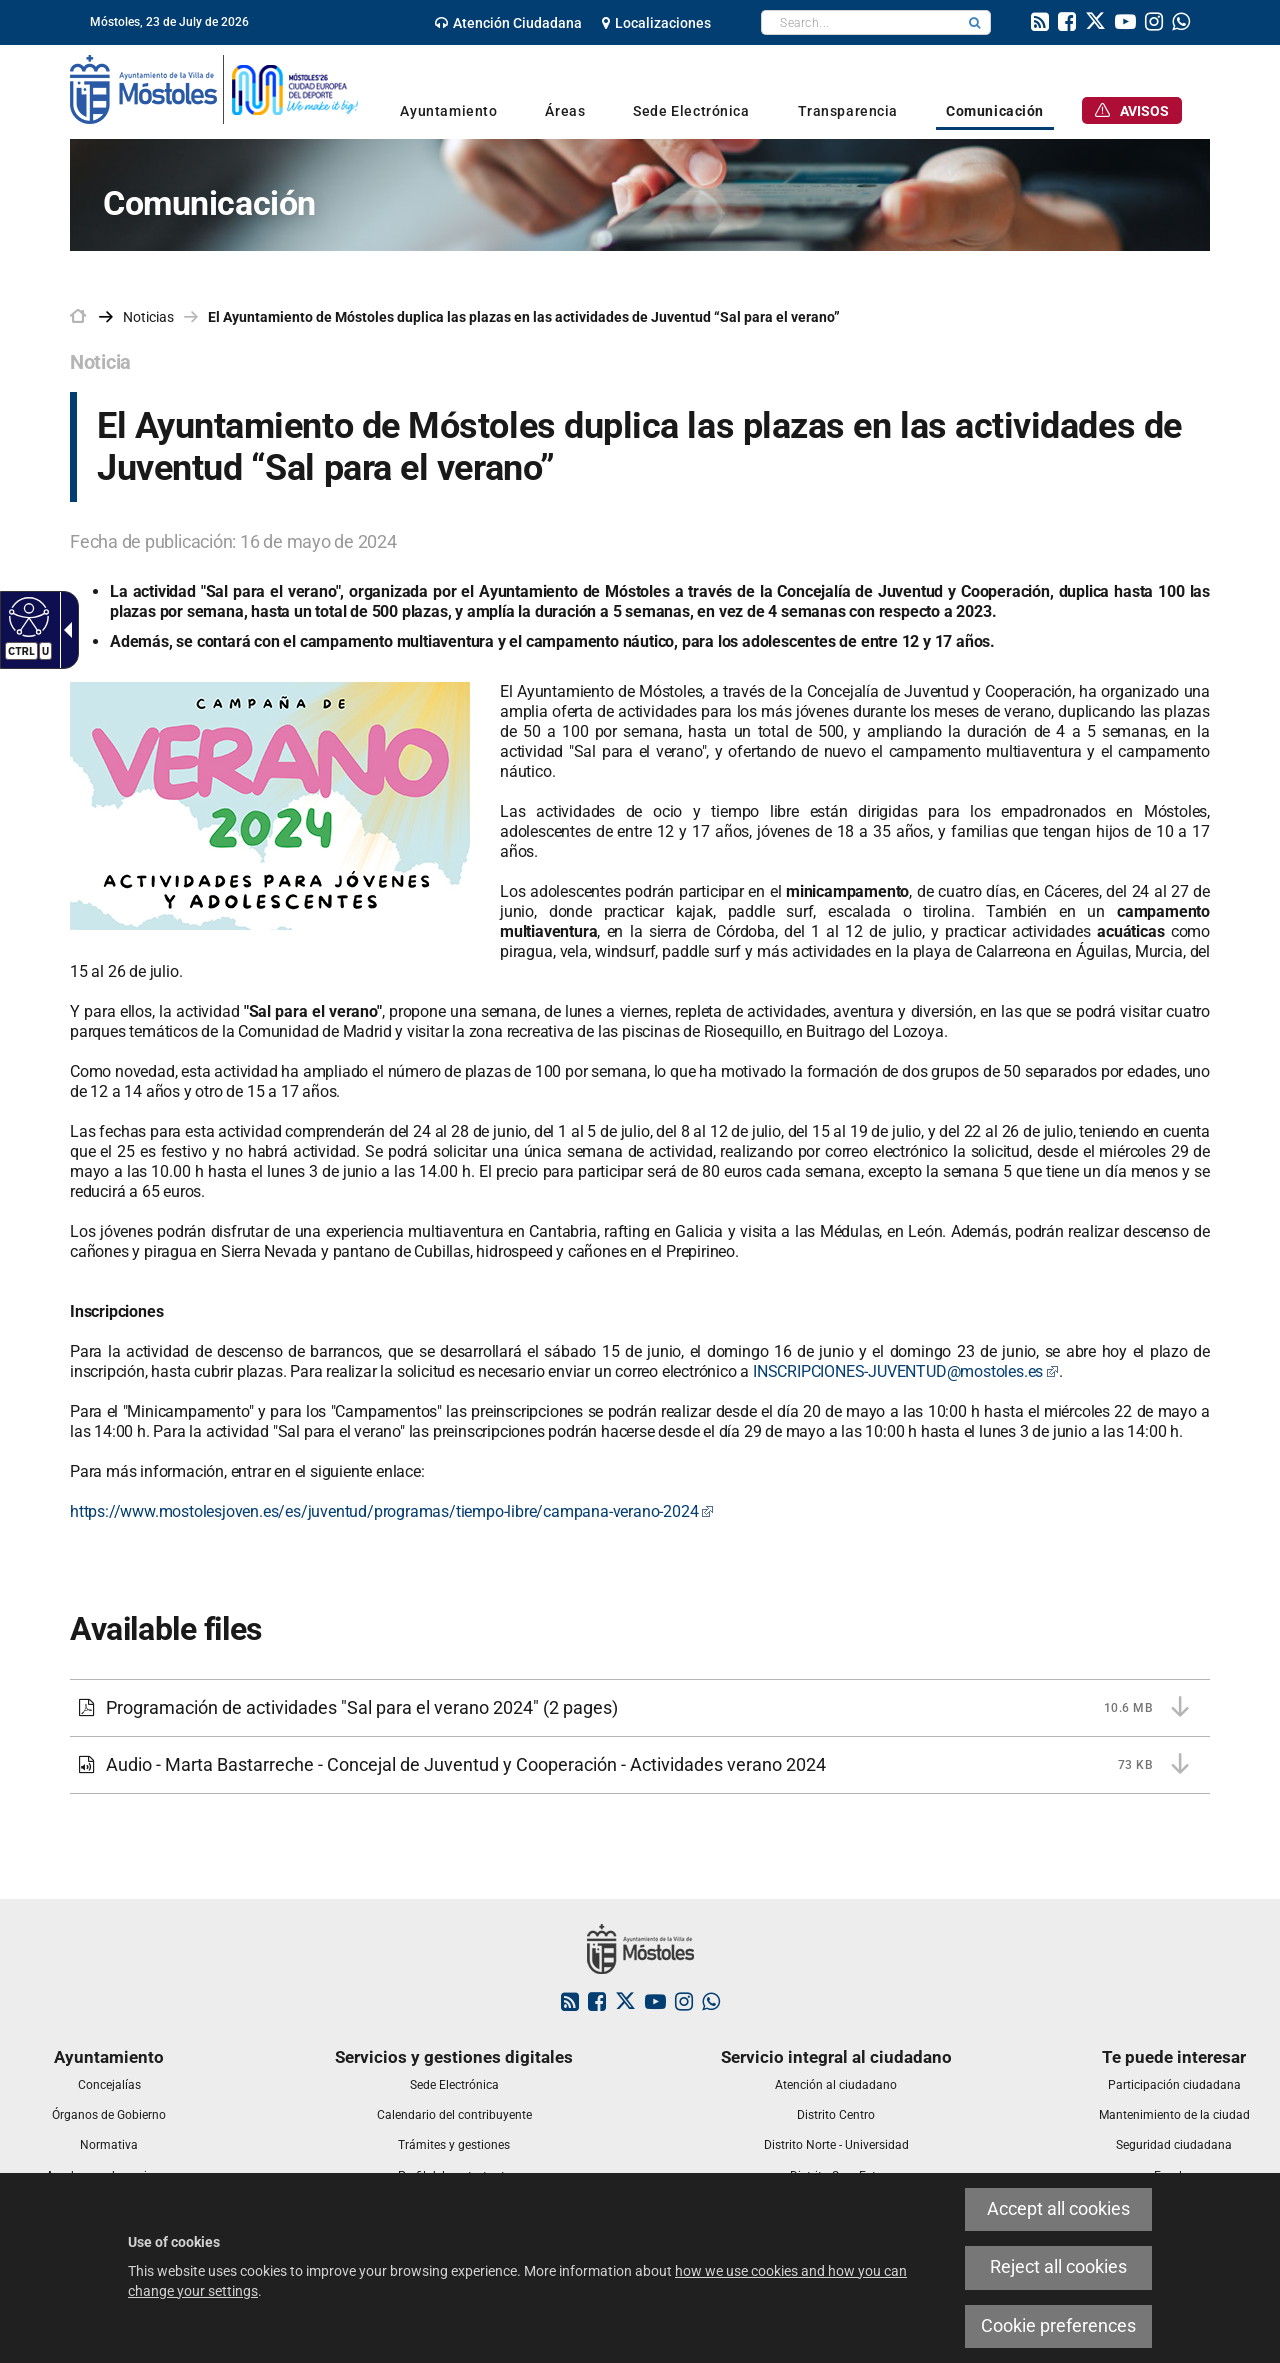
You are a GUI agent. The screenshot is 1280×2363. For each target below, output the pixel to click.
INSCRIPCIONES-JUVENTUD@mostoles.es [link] (906, 1371)
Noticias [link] (148, 317)
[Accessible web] (26, 616)
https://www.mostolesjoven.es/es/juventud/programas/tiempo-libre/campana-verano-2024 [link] (392, 1511)
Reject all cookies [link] (1058, 2267)
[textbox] (860, 22)
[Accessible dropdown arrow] (64, 630)
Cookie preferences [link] (1058, 2326)
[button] (975, 22)
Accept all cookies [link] (1058, 2209)
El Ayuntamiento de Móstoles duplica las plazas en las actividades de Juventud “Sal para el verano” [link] (524, 317)
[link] (508, 23)
